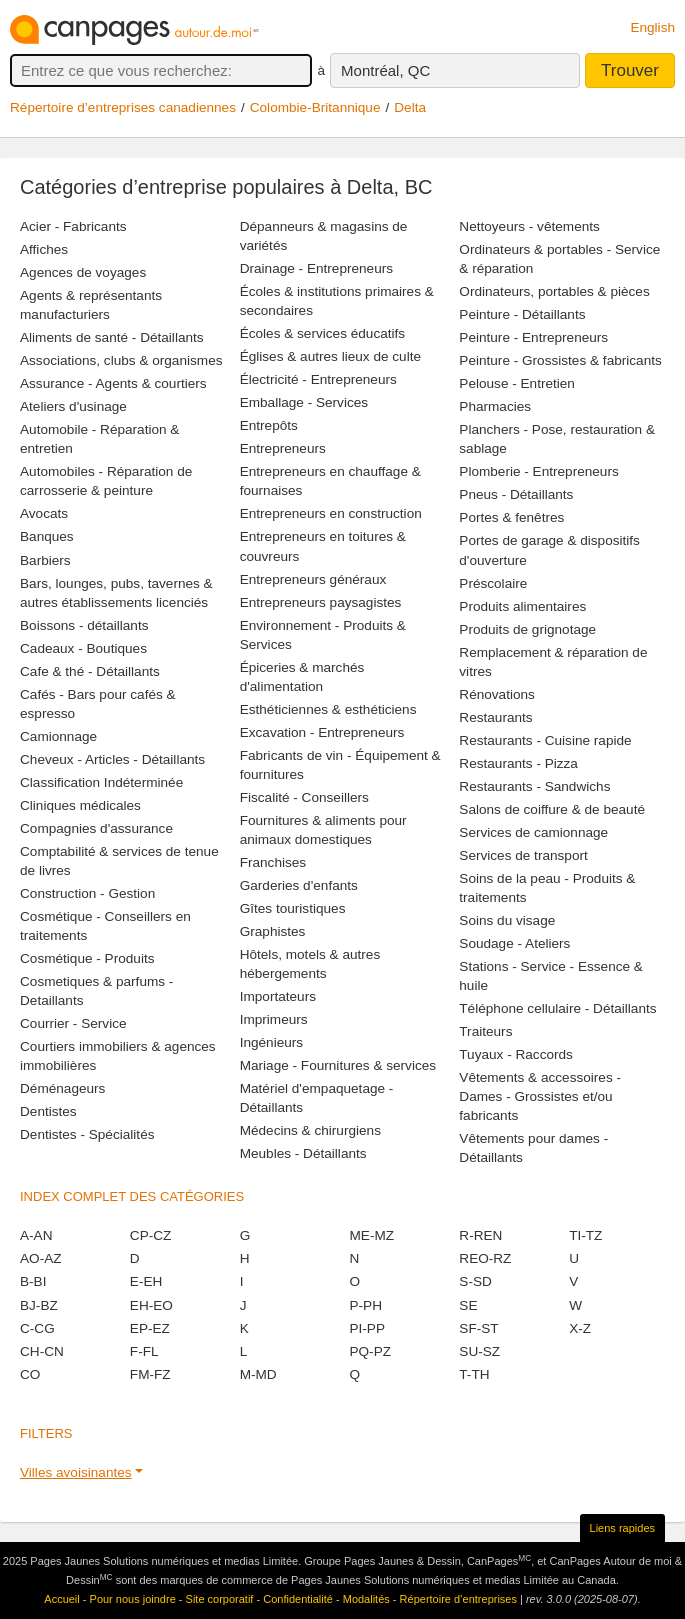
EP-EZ (150, 1328)
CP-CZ (151, 1235)
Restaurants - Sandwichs (534, 786)
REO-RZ (485, 1258)
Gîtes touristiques (293, 908)
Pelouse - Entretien (517, 383)
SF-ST (478, 1328)
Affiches (44, 249)
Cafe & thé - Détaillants (90, 671)
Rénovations (497, 694)
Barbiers (45, 560)
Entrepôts (269, 425)
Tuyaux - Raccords (516, 1054)
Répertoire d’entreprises (458, 1599)
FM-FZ (150, 1374)
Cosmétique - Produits (87, 958)
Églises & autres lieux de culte (330, 356)
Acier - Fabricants (73, 226)
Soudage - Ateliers (514, 943)
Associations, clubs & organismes (121, 360)
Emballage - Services (304, 402)
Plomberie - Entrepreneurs (538, 471)
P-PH (365, 1305)
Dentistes (48, 1111)
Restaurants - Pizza (518, 763)
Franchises (273, 862)
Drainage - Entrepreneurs (316, 268)
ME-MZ (371, 1235)
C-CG (37, 1328)
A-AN (36, 1235)
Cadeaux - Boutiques (83, 648)
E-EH (146, 1281)
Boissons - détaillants (84, 625)
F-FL (144, 1351)
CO (30, 1374)
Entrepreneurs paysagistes (321, 602)
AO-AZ (41, 1258)
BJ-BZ (39, 1305)
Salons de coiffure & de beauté (552, 809)
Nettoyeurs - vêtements (529, 226)
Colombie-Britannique (315, 107)
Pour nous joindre (133, 1599)
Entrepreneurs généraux (313, 579)
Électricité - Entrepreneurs (318, 379)
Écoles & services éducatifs (322, 333)
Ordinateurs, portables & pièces (554, 291)
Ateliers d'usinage (73, 406)
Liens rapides (622, 1528)
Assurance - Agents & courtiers (113, 383)
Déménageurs (62, 1088)
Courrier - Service (73, 1023)
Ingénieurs (271, 1042)
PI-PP (367, 1328)
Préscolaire (493, 583)
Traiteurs (485, 1031)
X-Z (580, 1328)
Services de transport (523, 855)
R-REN (480, 1235)
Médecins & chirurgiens (310, 1130)
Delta (410, 107)
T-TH (474, 1374)
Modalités (366, 1599)
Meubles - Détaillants (303, 1153)
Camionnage (58, 736)
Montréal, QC (385, 70)
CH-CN (42, 1351)
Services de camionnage (533, 832)
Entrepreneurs (283, 448)
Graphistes (273, 931)
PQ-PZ (370, 1351)
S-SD (475, 1281)
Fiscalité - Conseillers (304, 797)
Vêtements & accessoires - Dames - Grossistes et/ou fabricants (540, 1096)
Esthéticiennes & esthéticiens (328, 709)
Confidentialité (298, 1599)
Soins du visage (507, 920)
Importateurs (278, 996)
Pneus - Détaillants (516, 494)
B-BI (33, 1281)
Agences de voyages (83, 272)
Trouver (630, 70)
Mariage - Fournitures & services (338, 1065)
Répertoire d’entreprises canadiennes (123, 107)
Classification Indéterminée (101, 782)
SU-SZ (479, 1351)
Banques (47, 536)
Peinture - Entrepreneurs (533, 337)
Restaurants (495, 717)
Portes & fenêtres (511, 517)
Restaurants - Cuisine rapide (545, 740)
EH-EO (151, 1305)
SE (468, 1305)
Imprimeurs (274, 1019)
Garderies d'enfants (299, 885)
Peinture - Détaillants (522, 314)
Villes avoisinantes (76, 1472)
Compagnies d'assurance (96, 828)
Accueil (61, 1599)
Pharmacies (495, 406)
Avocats (44, 513)
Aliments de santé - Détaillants (112, 337)
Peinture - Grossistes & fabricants (560, 360)
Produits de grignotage (527, 629)
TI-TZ (585, 1235)
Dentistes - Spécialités (87, 1134)
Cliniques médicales (80, 805)
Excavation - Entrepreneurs (322, 732)
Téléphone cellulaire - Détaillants (557, 1008)
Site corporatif (220, 1599)
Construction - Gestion (87, 893)
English (652, 27)
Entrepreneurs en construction (331, 513)
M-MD (258, 1374)
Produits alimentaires (522, 606)
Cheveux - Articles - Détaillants (112, 759)
